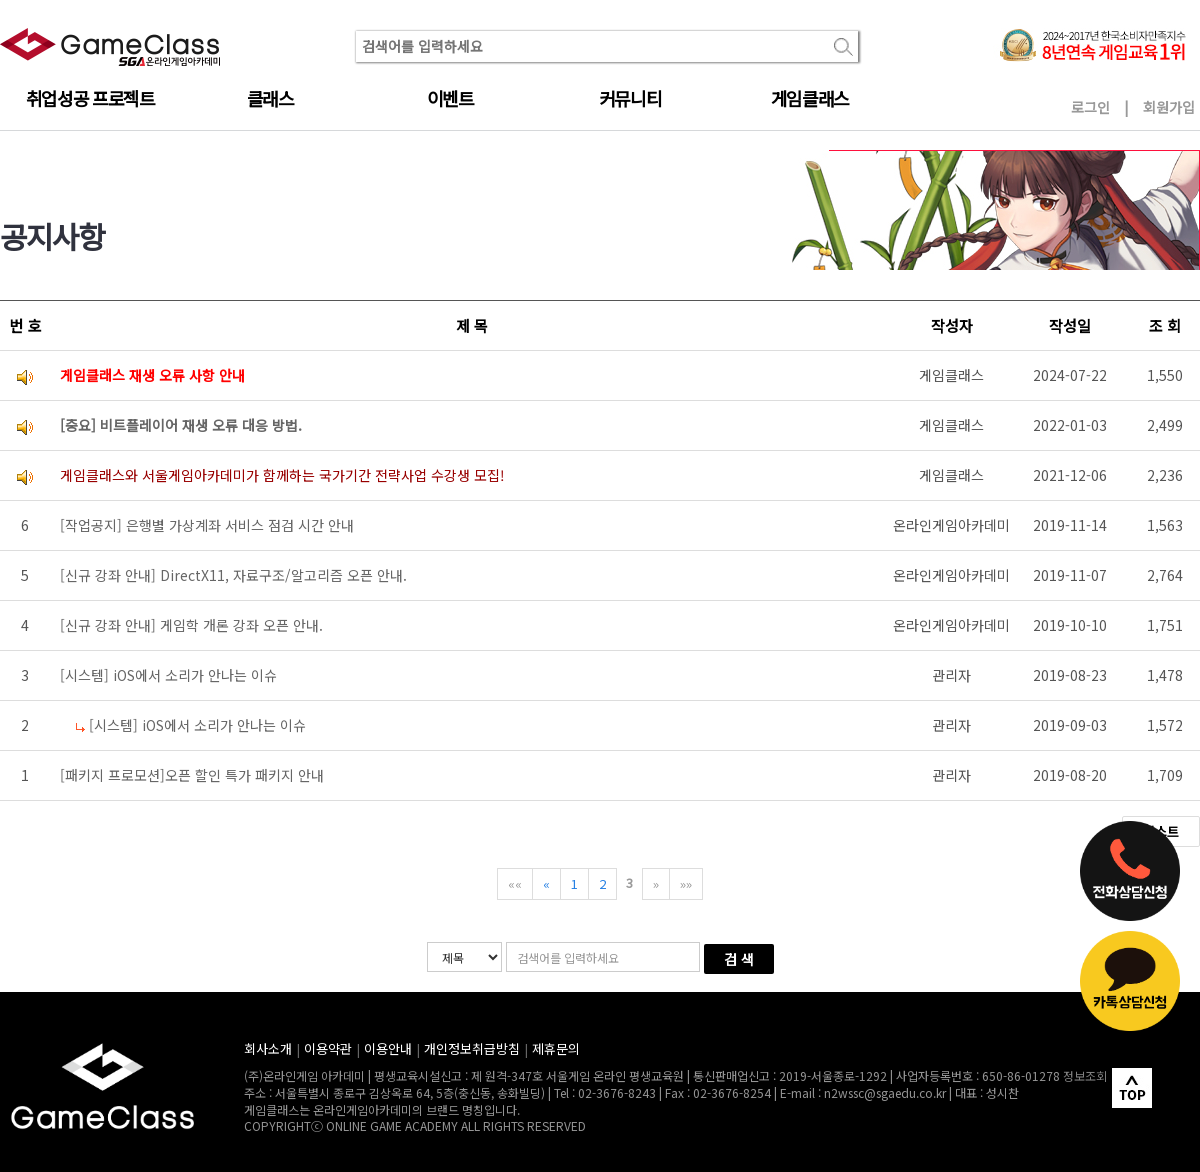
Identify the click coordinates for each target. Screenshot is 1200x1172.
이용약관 (328, 1048)
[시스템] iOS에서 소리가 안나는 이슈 (168, 675)
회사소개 (268, 1048)
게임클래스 (810, 98)
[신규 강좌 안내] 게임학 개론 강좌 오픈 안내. (191, 625)
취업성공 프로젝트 (90, 98)
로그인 (1090, 107)
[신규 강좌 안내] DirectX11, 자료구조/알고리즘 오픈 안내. (233, 575)
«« (515, 883)
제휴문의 (556, 1048)
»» (686, 883)
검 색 (739, 959)
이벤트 (450, 98)
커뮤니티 (630, 98)
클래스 (270, 98)
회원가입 (1169, 107)
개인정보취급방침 (472, 1048)
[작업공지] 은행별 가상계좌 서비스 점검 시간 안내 (207, 525)
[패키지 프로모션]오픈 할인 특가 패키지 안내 (192, 775)
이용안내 (388, 1048)
